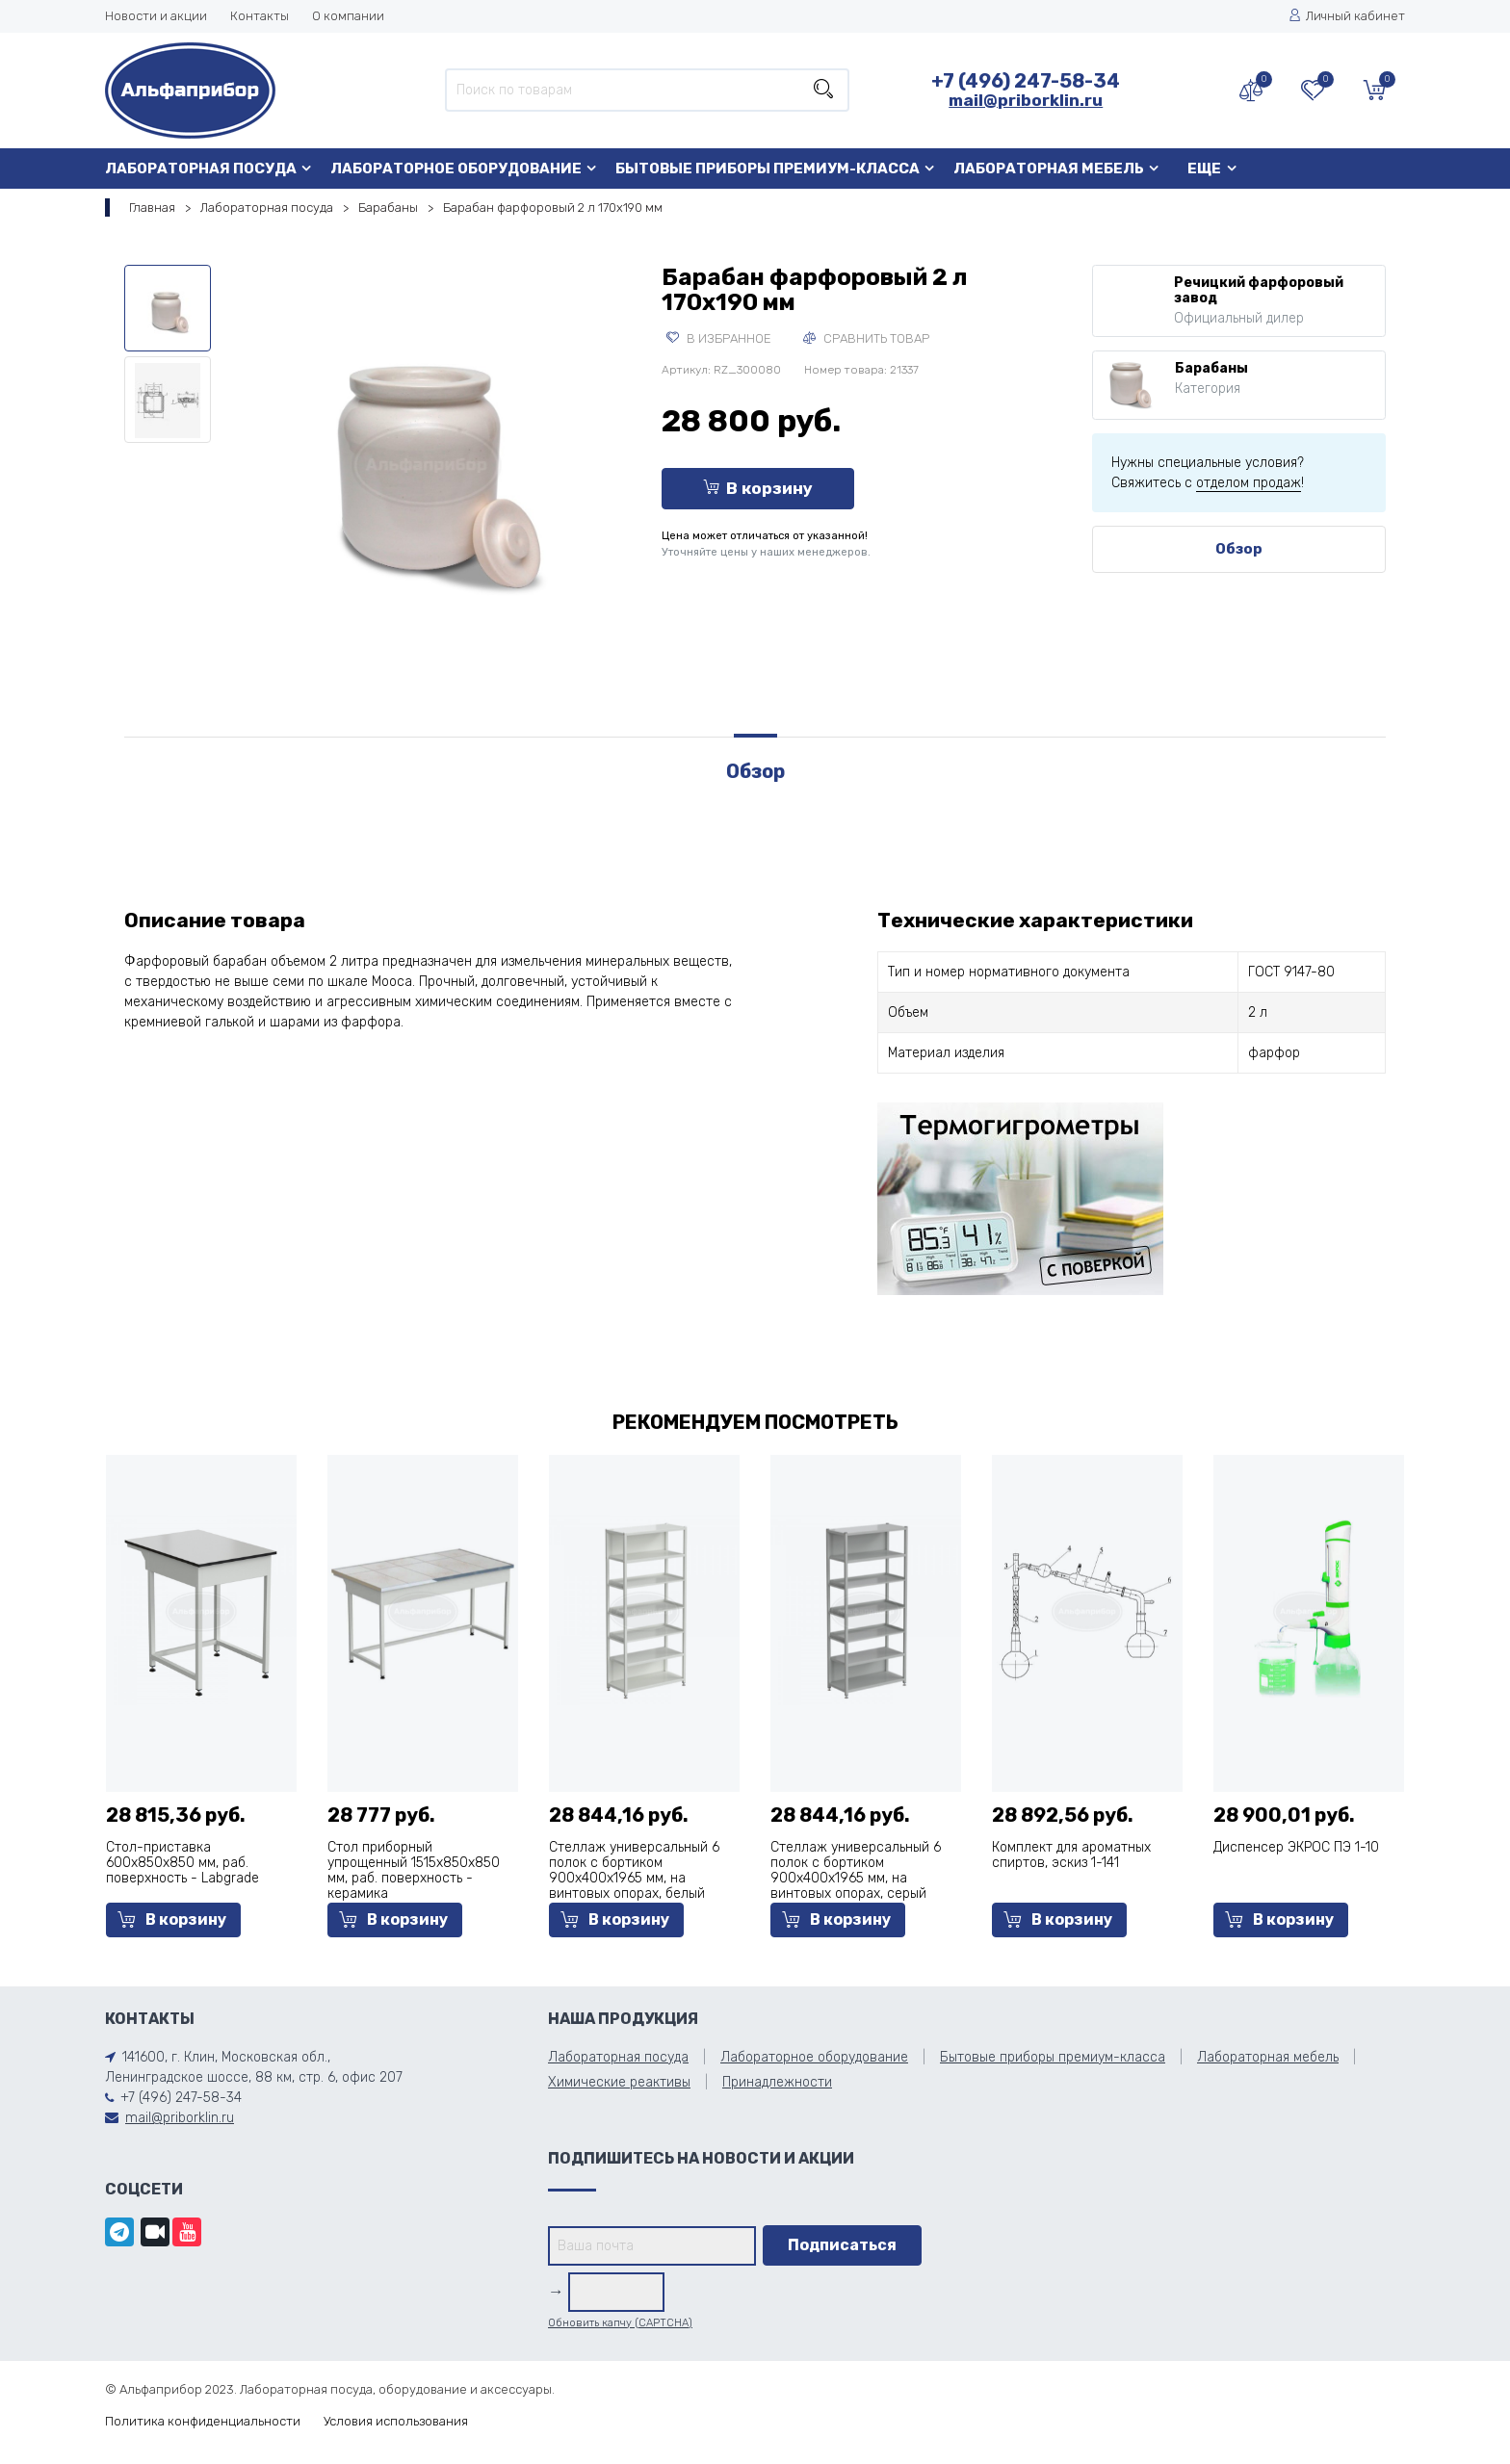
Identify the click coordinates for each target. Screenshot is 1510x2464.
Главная (152, 207)
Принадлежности (777, 2082)
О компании (348, 16)
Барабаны (388, 207)
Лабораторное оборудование (456, 168)
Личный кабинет (1347, 16)
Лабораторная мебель (1048, 168)
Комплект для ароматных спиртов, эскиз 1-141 (1071, 1855)
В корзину (758, 488)
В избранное (718, 338)
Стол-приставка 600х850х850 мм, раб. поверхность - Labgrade (182, 1862)
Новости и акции (156, 16)
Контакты (259, 16)
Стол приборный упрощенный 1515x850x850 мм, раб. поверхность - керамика (413, 1870)
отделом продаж (1248, 483)
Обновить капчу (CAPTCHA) (620, 2323)
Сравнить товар (866, 338)
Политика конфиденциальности (202, 2421)
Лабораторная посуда (201, 168)
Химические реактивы (619, 2082)
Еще (1204, 168)
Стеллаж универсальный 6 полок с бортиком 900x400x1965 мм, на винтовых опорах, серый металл (855, 1878)
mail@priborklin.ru (1026, 100)
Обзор (1239, 549)
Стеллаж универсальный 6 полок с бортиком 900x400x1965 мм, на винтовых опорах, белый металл (634, 1878)
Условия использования (396, 2421)
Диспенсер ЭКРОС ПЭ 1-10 (1296, 1847)
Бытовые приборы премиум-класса (767, 168)
